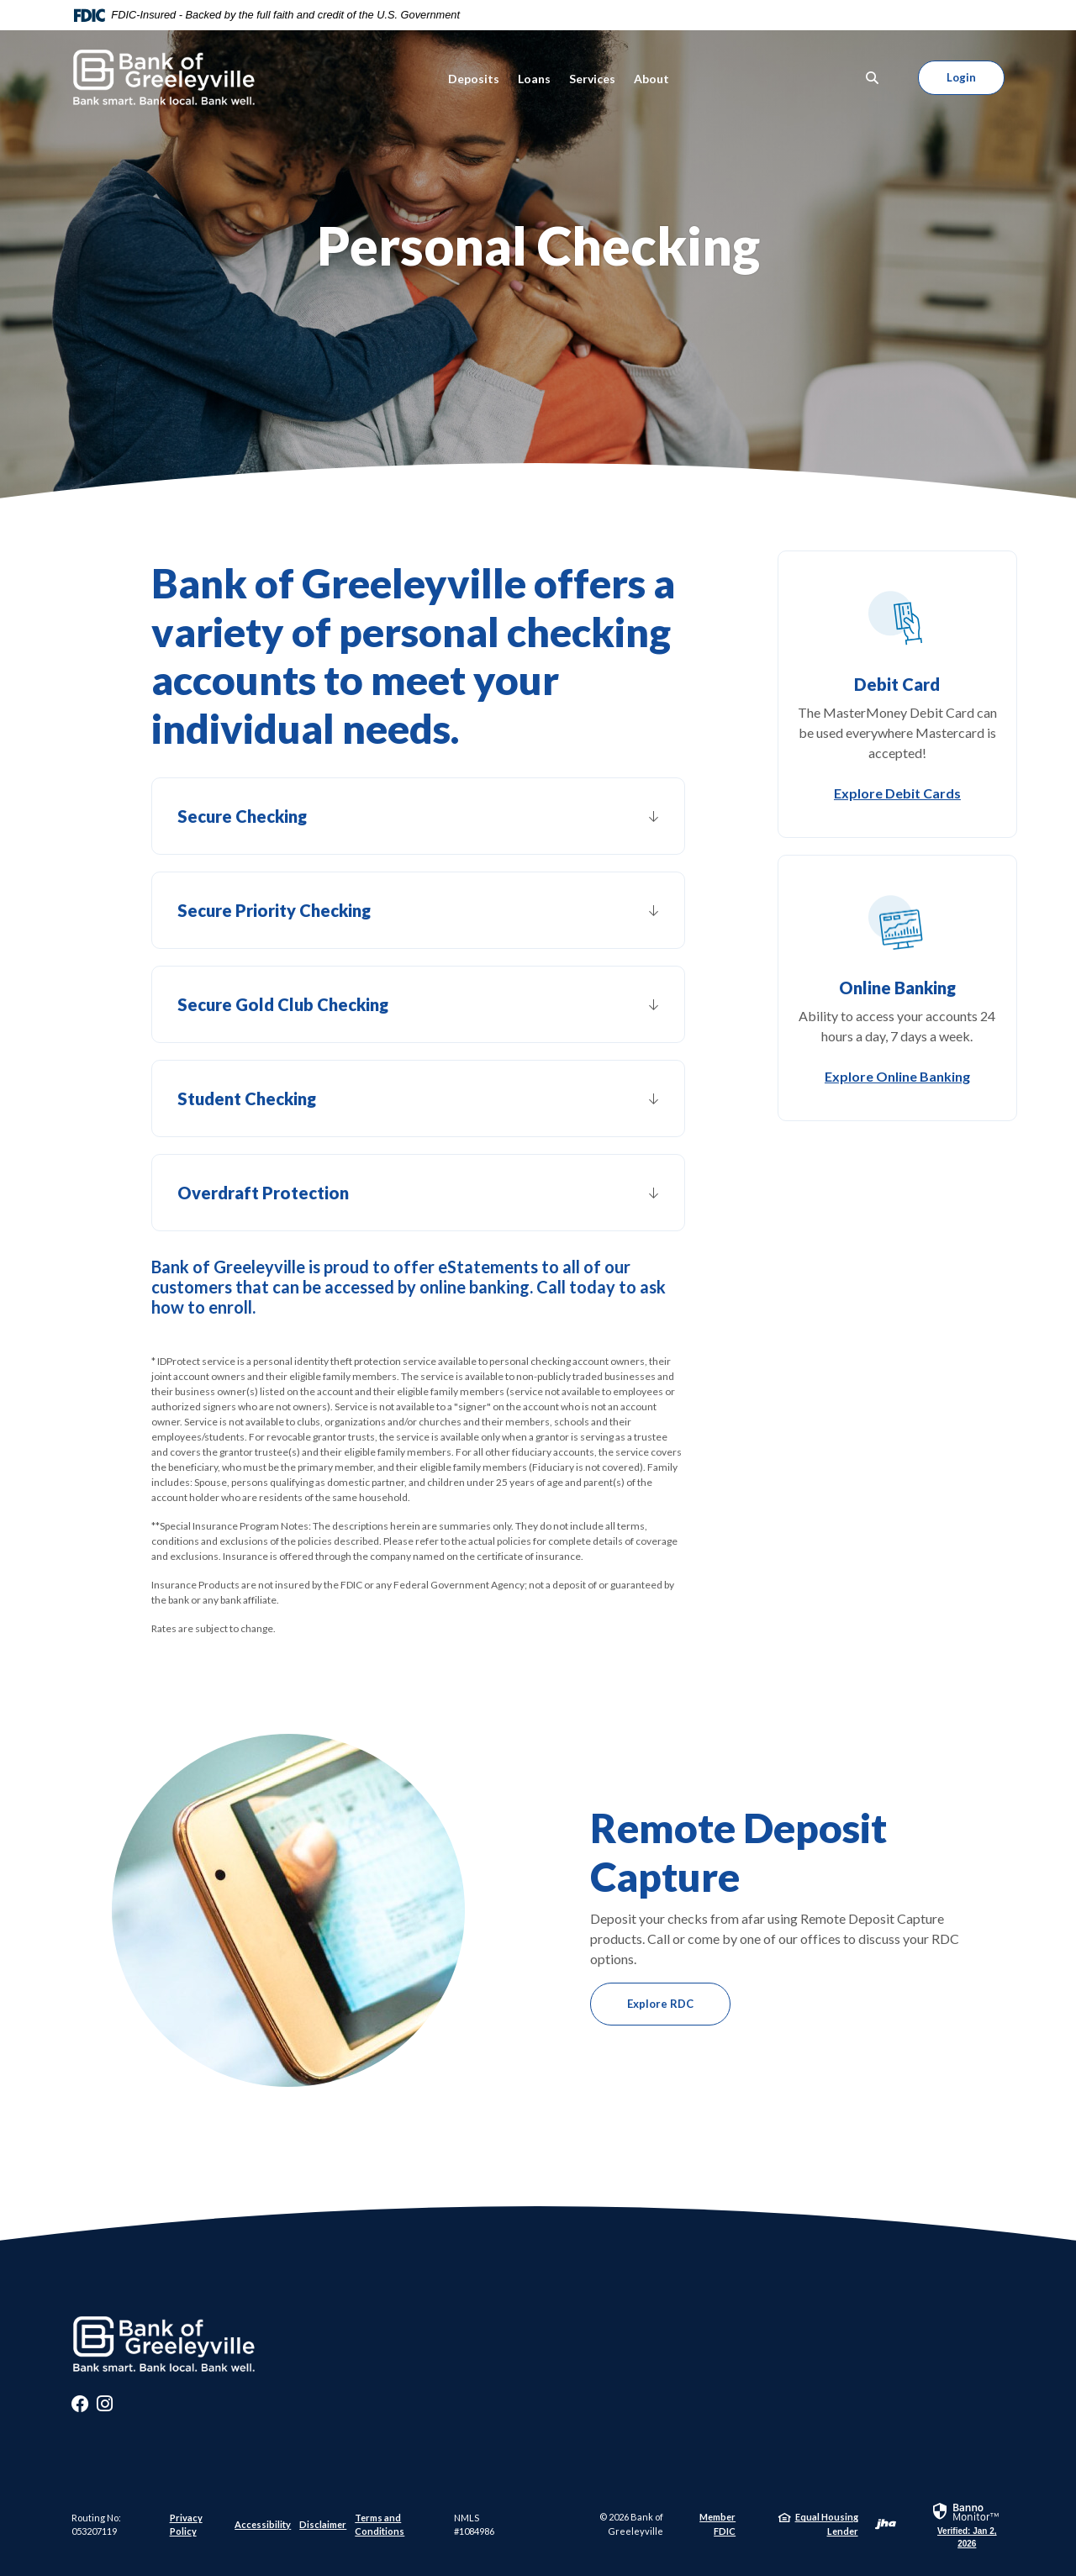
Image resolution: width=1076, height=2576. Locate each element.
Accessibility (263, 2524)
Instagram (105, 2408)
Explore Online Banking (897, 1076)
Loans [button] (534, 78)
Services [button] (592, 78)
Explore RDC (660, 2003)
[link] (967, 2524)
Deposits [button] (473, 78)
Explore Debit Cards (897, 793)
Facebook (79, 2408)
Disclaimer (322, 2524)
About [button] (651, 78)
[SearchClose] (872, 78)
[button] (418, 816)
